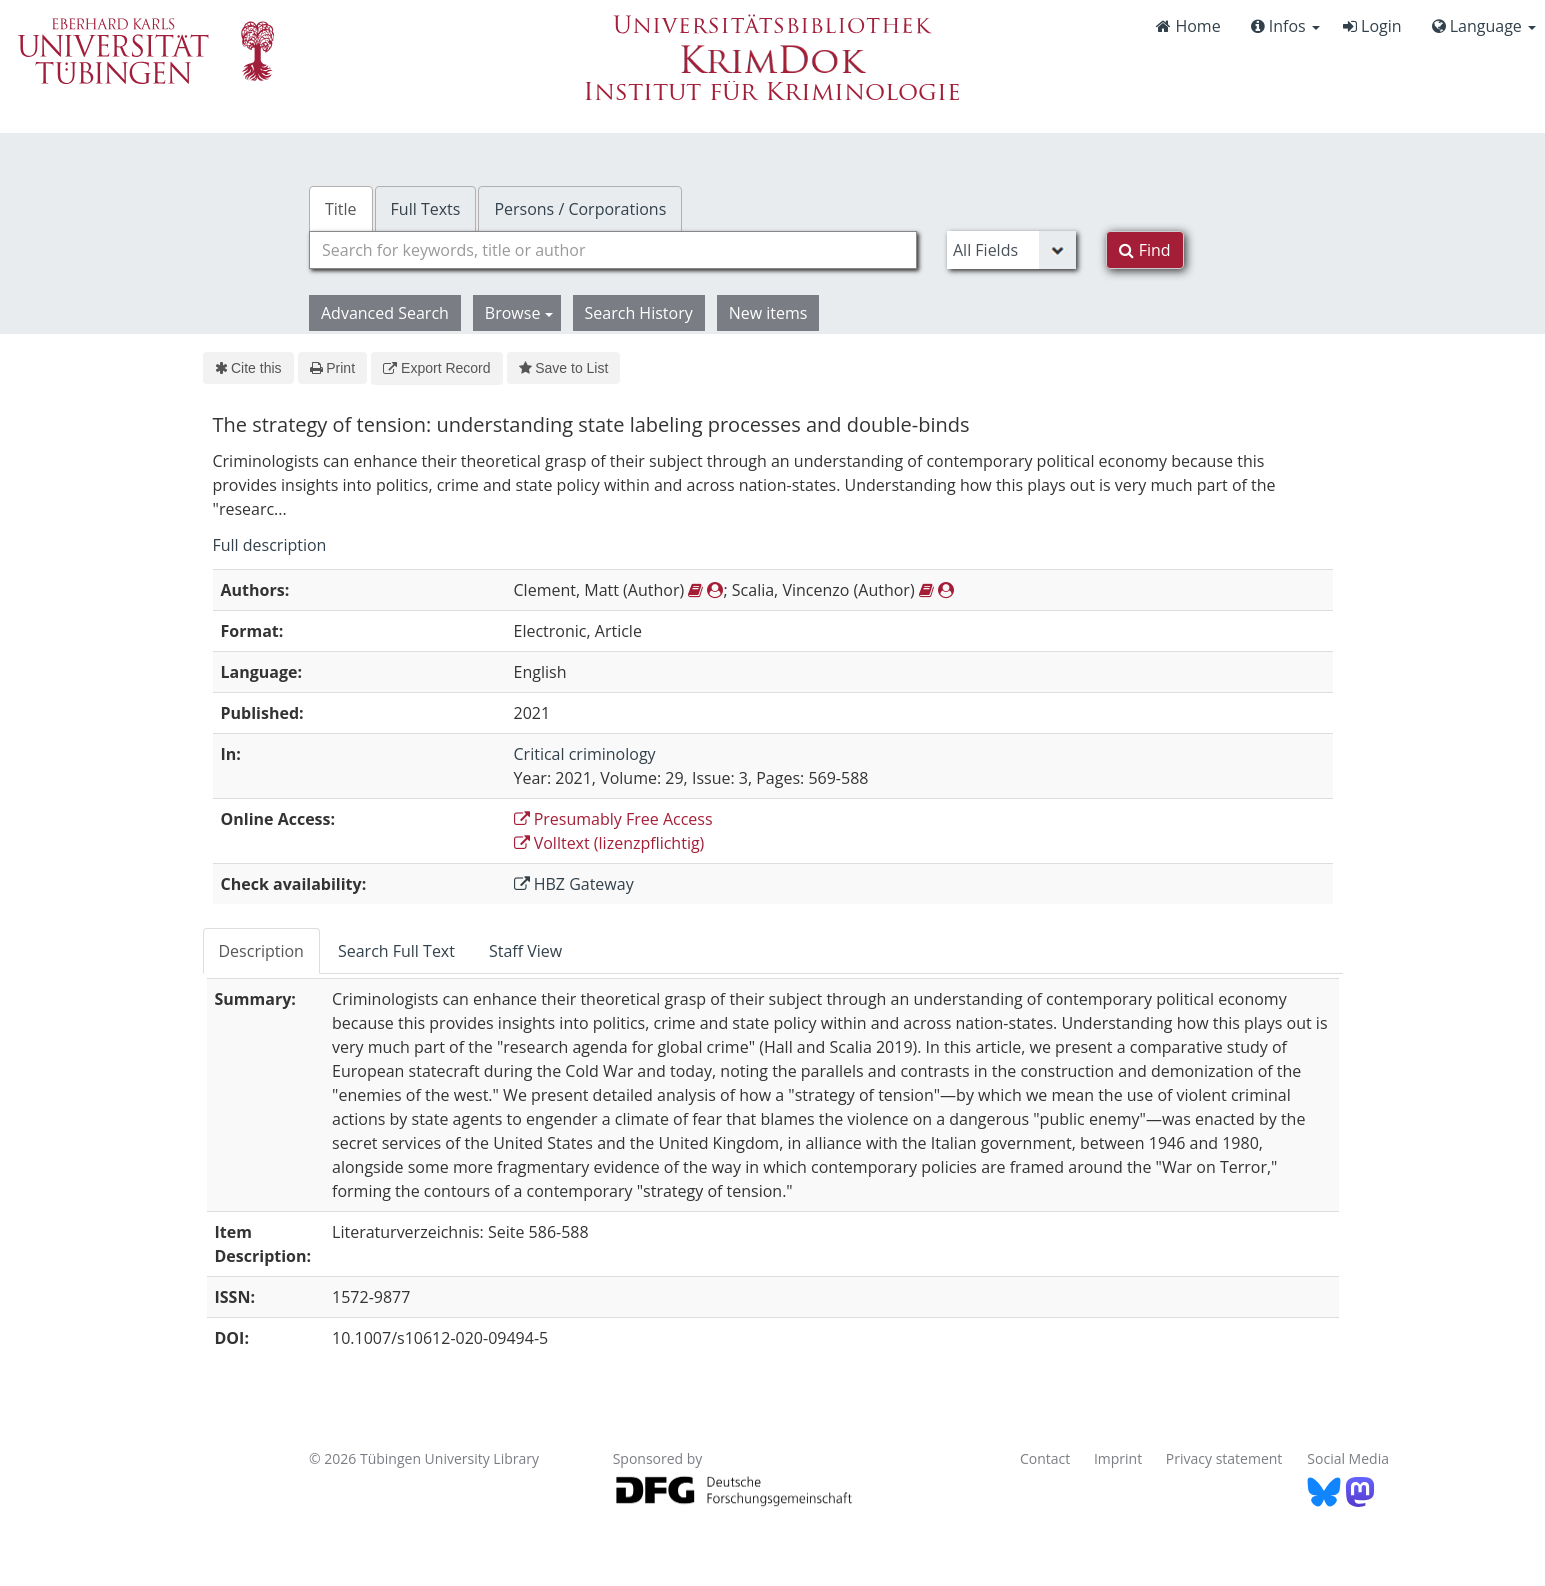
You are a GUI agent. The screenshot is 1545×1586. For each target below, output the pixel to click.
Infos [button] (1285, 26)
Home (1188, 26)
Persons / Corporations (580, 209)
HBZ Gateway (574, 884)
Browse (519, 313)
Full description (270, 545)
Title (341, 209)
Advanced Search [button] (385, 313)
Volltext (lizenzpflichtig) (609, 843)
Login (1372, 26)
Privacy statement (1224, 1458)
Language (1484, 26)
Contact (1045, 1458)
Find (1144, 250)
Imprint (1118, 1458)
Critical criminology (585, 754)
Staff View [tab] (525, 951)
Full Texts (426, 209)
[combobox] (613, 250)
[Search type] (1011, 250)
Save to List (564, 368)
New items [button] (768, 313)
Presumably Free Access (613, 819)
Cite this (248, 368)
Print (332, 368)
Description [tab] (261, 951)
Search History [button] (639, 313)
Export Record (436, 368)
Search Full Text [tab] (396, 951)
